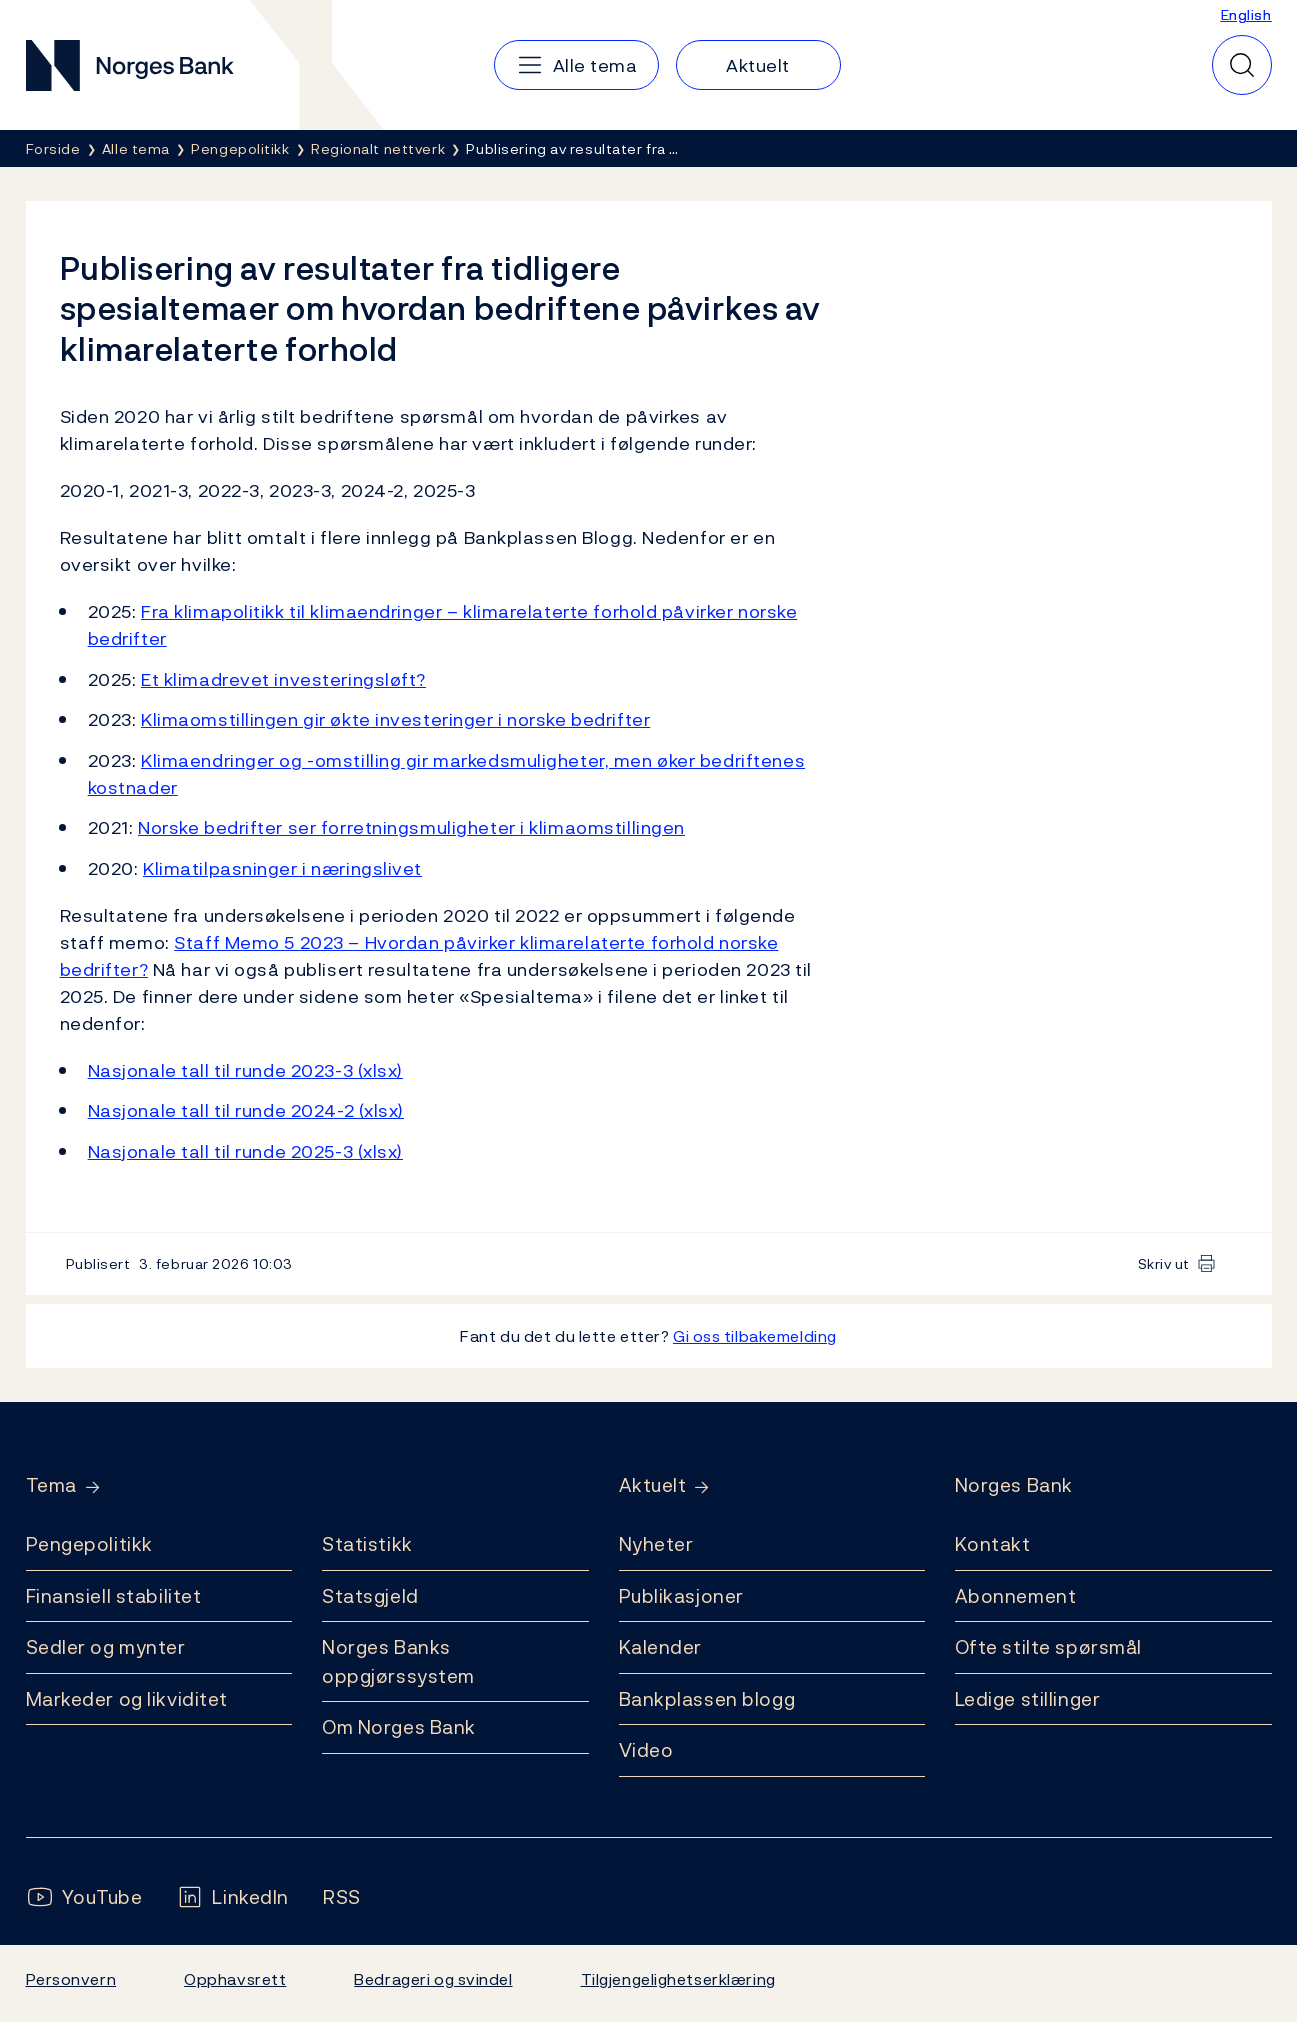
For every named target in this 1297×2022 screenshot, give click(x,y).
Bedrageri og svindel (433, 1979)
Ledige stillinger (1028, 1699)
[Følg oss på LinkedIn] (232, 1897)
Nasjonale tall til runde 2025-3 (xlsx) (245, 1151)
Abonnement (1016, 1596)
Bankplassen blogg (707, 1699)
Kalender (661, 1647)
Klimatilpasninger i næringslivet (282, 868)
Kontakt (993, 1544)
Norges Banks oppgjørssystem (398, 1661)
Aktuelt (653, 1485)
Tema (51, 1485)
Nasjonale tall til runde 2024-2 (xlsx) (246, 1110)
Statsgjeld (370, 1596)
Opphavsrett (235, 1979)
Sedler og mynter (106, 1647)
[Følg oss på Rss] (342, 1897)
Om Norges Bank (399, 1727)
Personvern (71, 1979)
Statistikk (367, 1544)
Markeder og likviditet (127, 1699)
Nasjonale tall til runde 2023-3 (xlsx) (245, 1070)
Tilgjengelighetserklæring (678, 1979)
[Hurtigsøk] (1242, 65)
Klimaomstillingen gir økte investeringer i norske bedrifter (395, 719)
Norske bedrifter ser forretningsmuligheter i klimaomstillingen (411, 827)
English (1246, 14)
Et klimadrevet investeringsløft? (283, 679)
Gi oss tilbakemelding (755, 1336)
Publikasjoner (681, 1596)
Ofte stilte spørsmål (1048, 1647)
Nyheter (656, 1544)
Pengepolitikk (89, 1544)
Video (646, 1750)
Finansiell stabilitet (114, 1596)
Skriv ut (1164, 1263)
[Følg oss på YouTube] (84, 1897)
